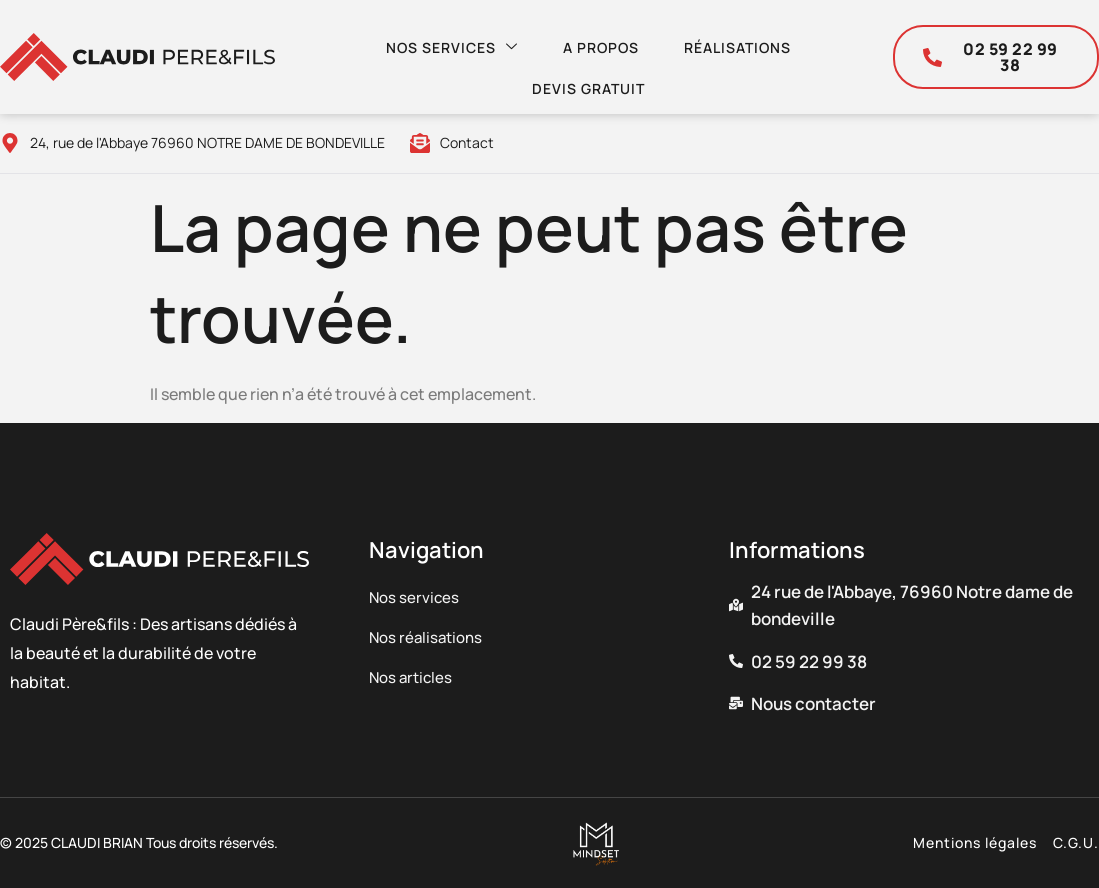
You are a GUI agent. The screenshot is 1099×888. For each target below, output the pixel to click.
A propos (594, 41)
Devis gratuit (581, 71)
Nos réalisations (429, 638)
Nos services (440, 41)
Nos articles (413, 678)
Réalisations (735, 41)
